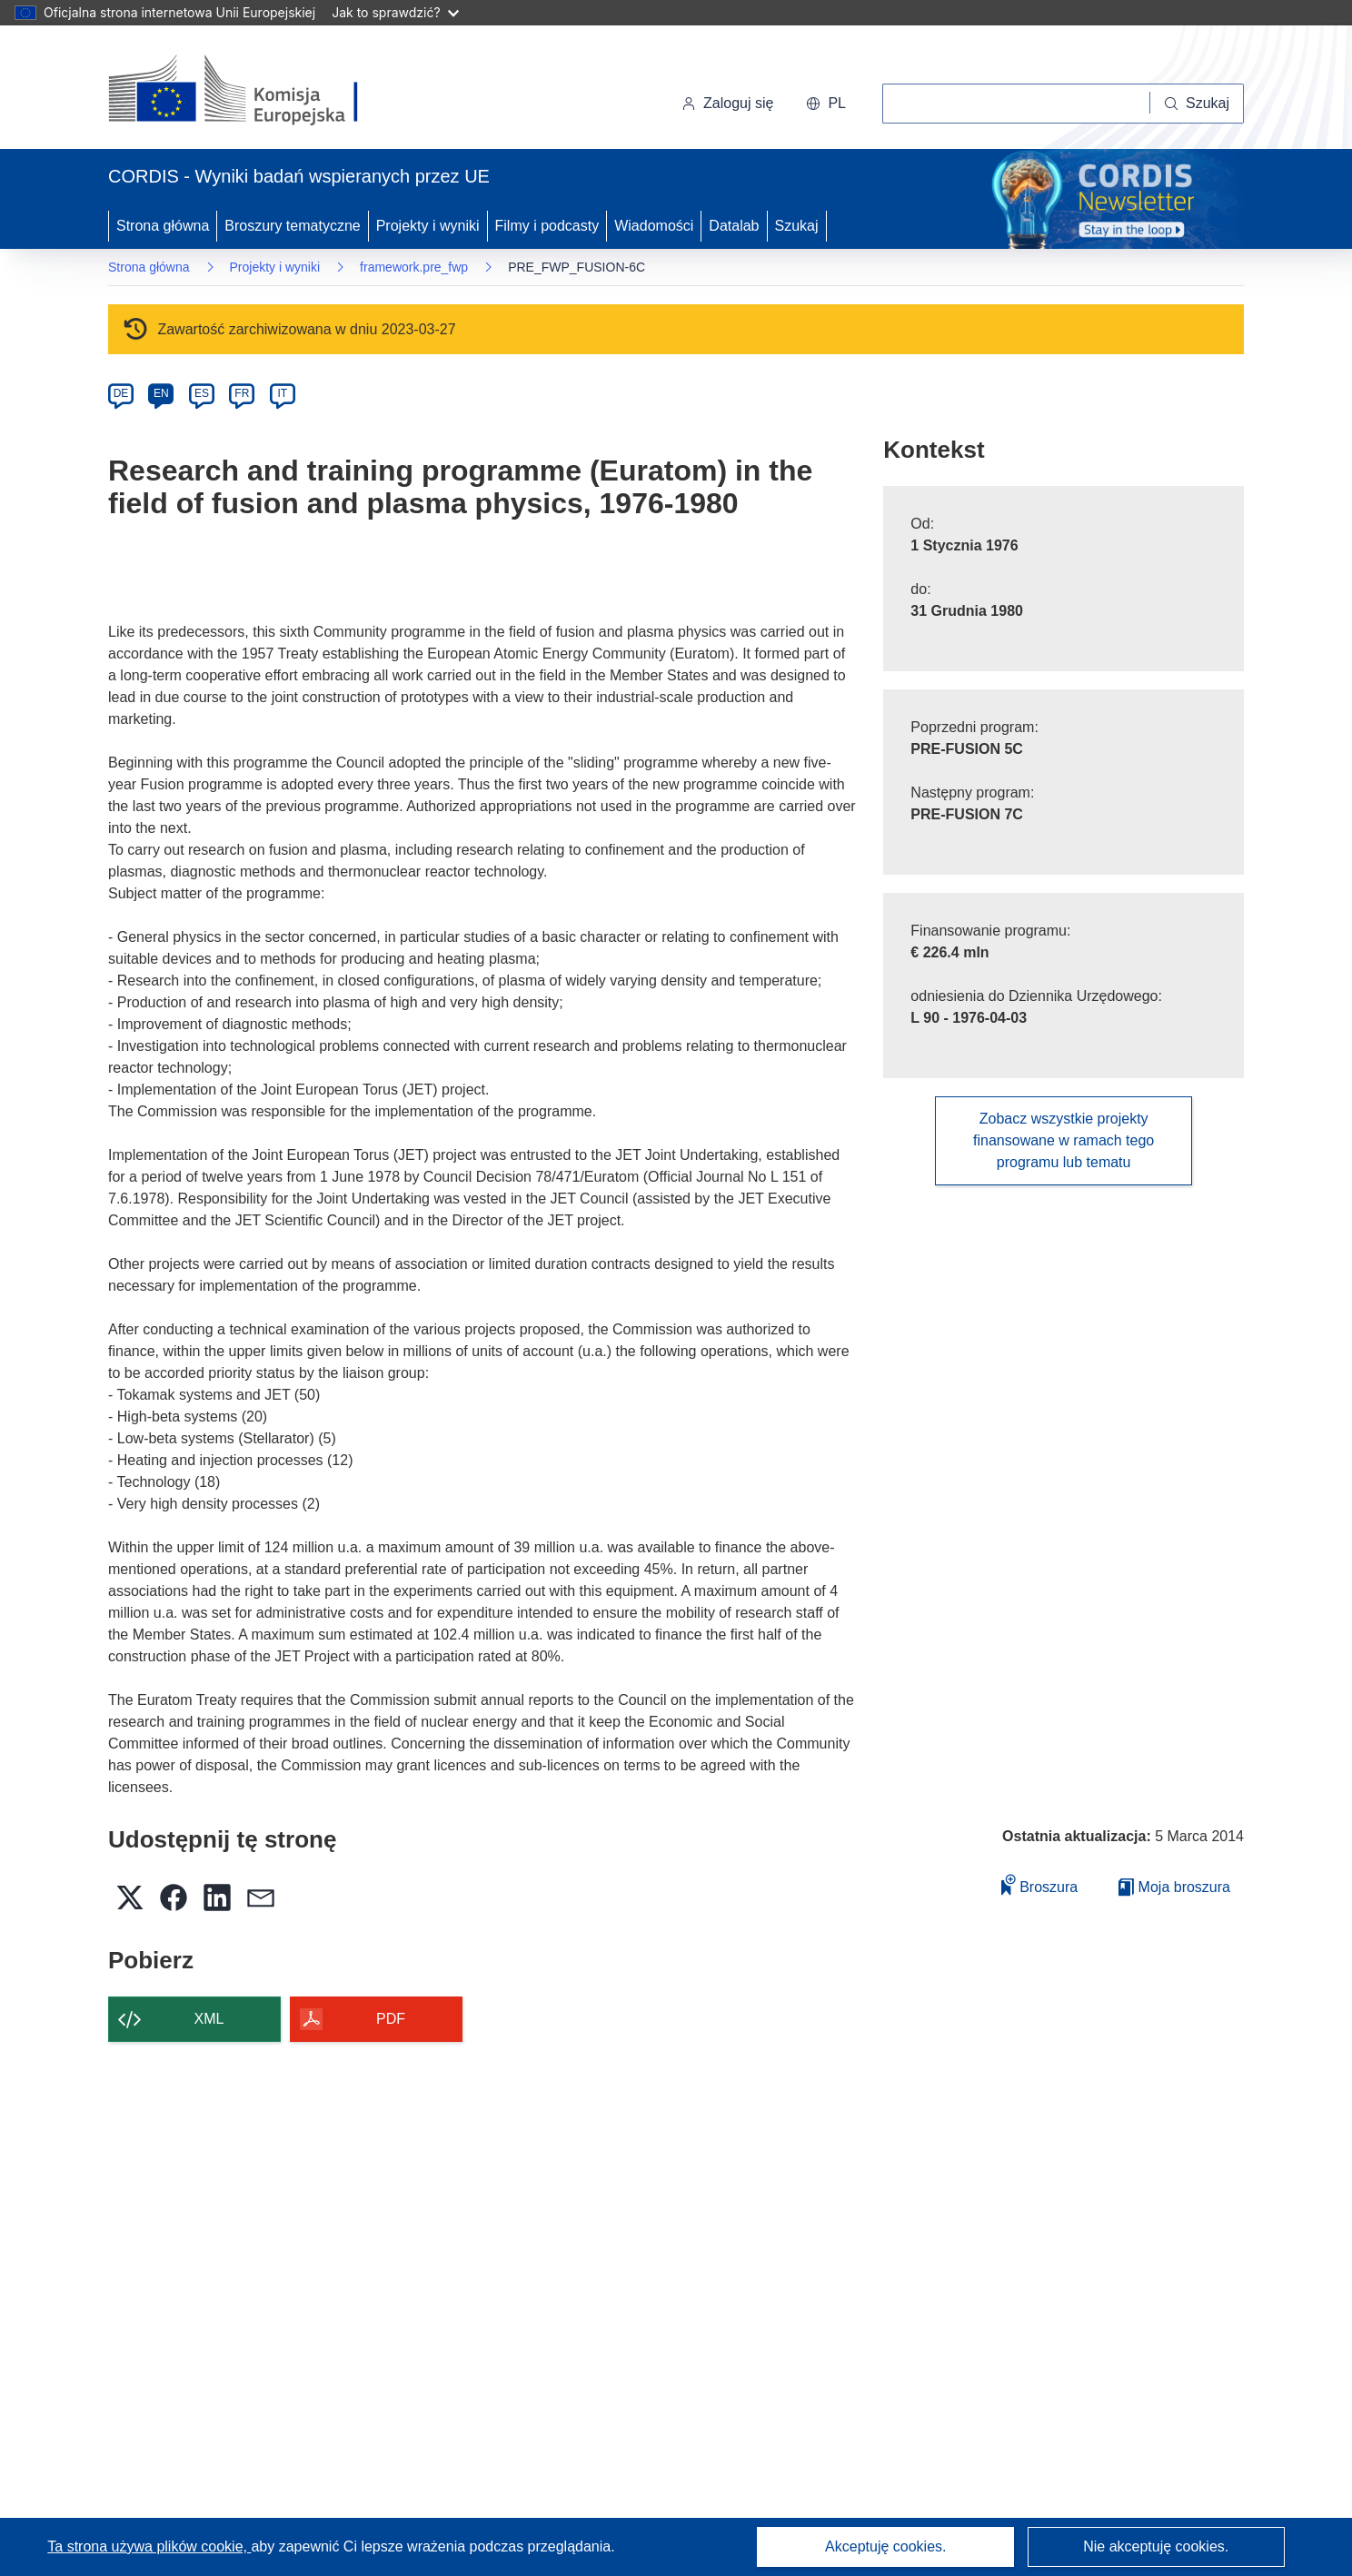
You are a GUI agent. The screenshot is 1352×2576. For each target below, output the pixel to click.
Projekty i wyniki (428, 225)
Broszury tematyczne (292, 225)
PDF (390, 2018)
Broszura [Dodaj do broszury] (1039, 1884)
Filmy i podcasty (547, 225)
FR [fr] (241, 393)
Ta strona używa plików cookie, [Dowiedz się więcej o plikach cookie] (149, 2546)
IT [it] (282, 393)
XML (209, 2018)
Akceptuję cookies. (885, 2546)
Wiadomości (653, 225)
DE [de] (121, 393)
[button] (825, 104)
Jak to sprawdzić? (395, 12)
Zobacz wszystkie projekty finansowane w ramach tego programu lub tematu (1063, 1140)
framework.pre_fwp (414, 267)
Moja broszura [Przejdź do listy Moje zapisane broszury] (1174, 1887)
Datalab (734, 225)
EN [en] (161, 393)
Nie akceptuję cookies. (1155, 2546)
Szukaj (797, 225)
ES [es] (201, 393)
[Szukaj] (1197, 104)
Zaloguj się (727, 103)
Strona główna (162, 225)
